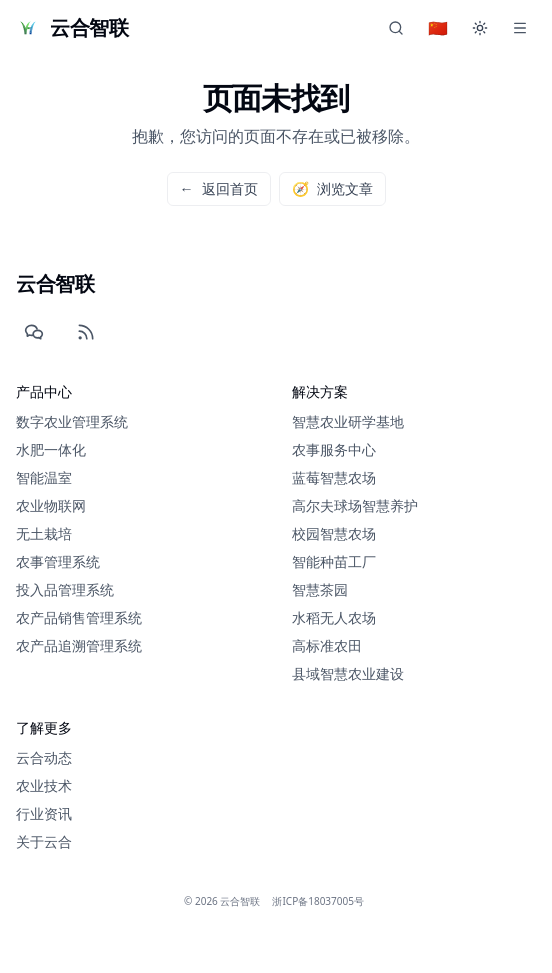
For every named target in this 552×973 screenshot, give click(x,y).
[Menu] (520, 28)
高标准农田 (327, 645)
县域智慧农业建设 (348, 673)
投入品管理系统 (65, 589)
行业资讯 (44, 814)
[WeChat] (34, 332)
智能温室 (44, 477)
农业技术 (44, 786)
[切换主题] (480, 28)
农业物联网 (51, 505)
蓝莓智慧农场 (334, 477)
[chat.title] (396, 28)
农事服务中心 (334, 449)
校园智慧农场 (334, 533)
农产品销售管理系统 (79, 617)
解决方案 (320, 391)
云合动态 (44, 758)
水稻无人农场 (334, 617)
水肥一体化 (51, 449)
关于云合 (44, 842)
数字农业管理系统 (72, 421)
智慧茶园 (320, 589)
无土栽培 (44, 533)
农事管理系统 (58, 561)
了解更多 (44, 728)
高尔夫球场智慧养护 (355, 505)
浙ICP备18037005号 (318, 901)
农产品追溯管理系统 (79, 645)
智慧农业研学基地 (348, 421)
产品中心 (44, 391)
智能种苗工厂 (334, 561)
